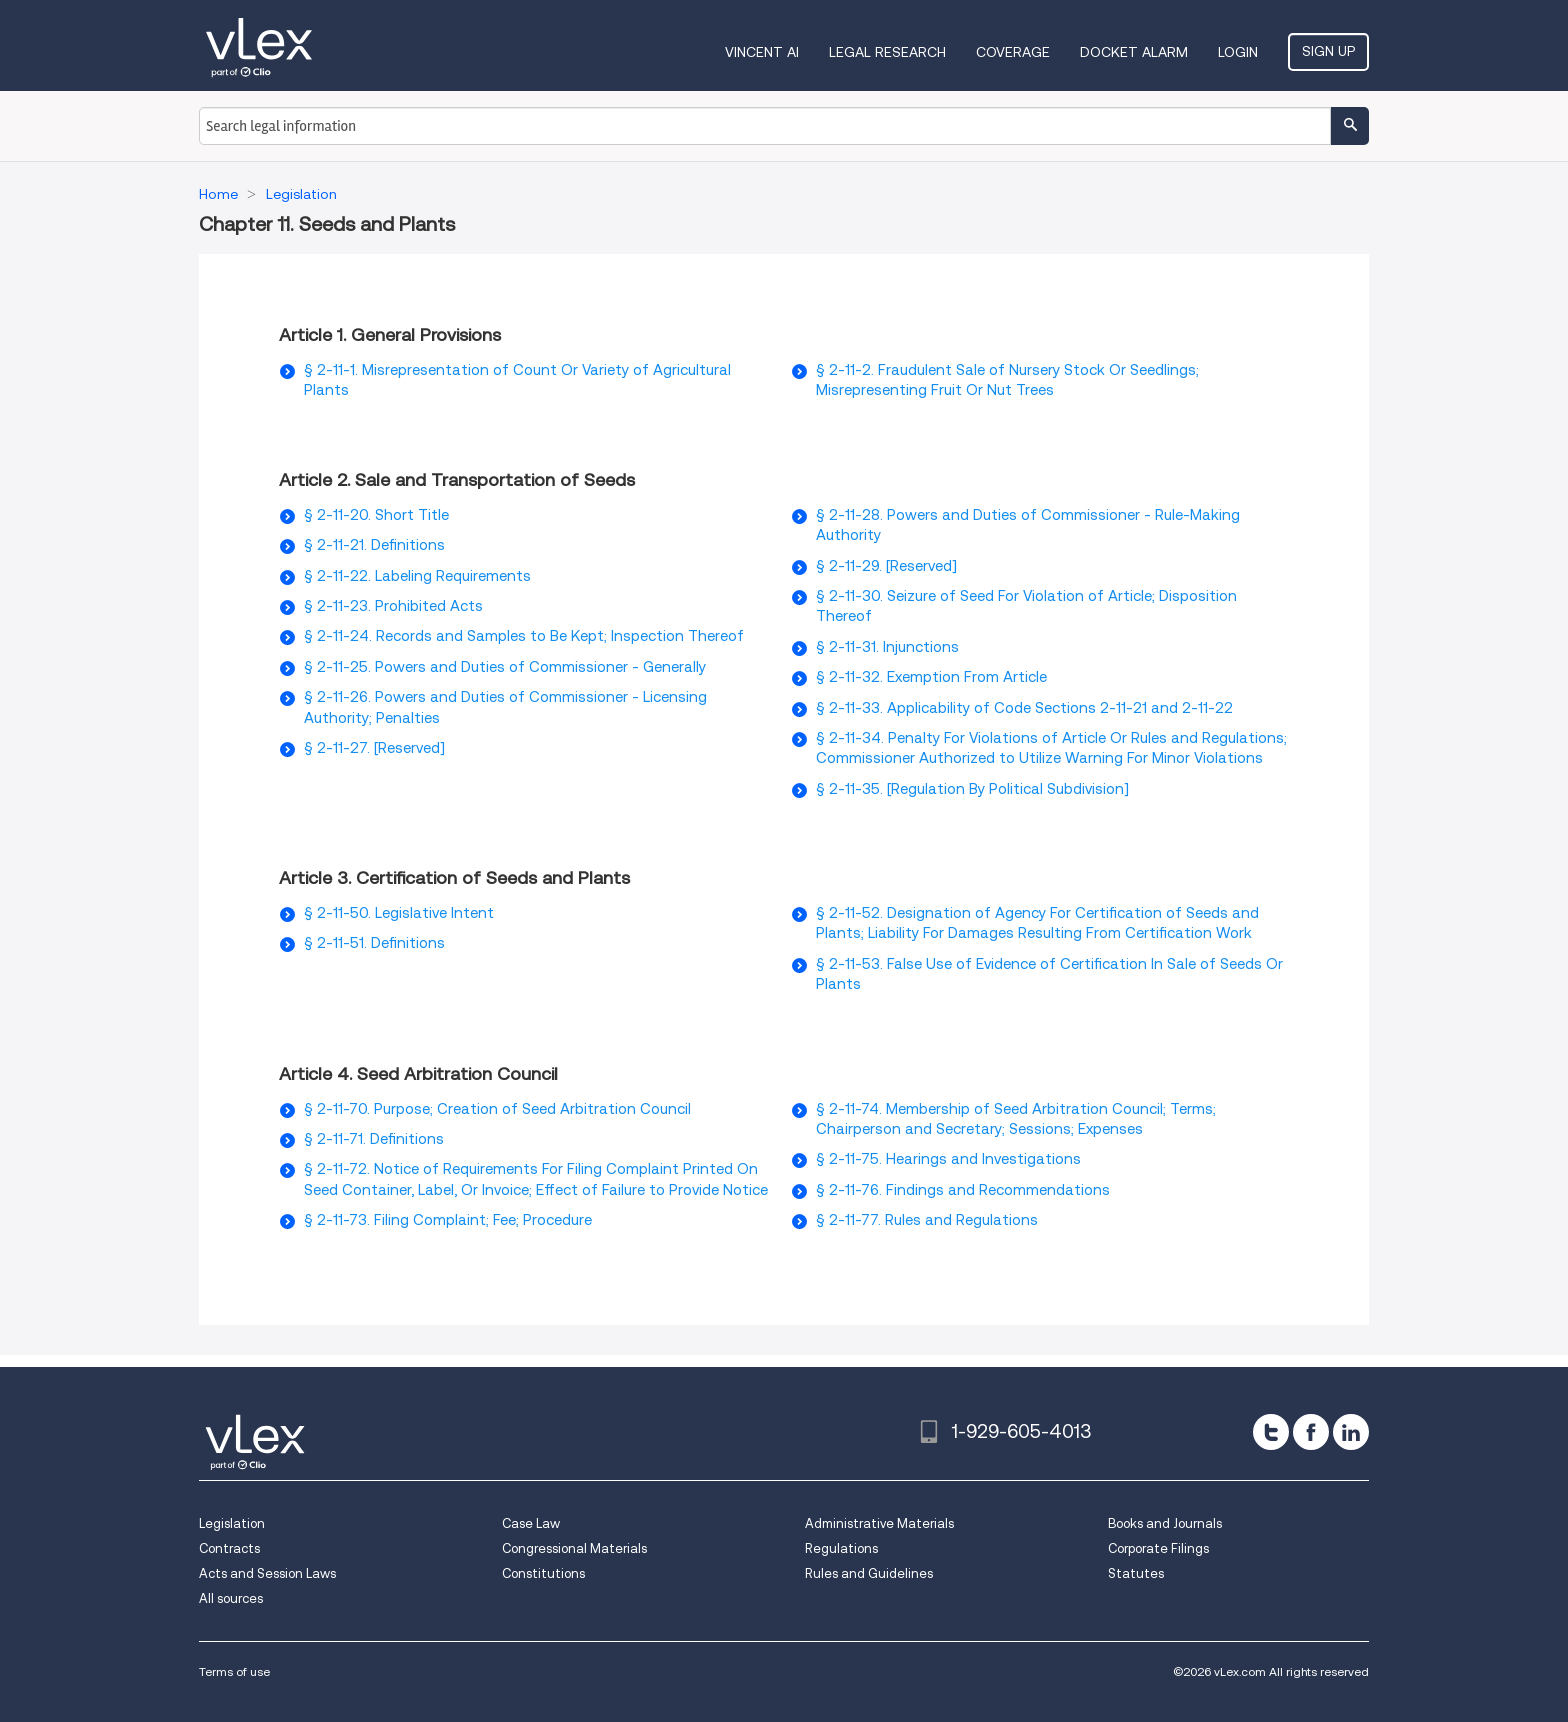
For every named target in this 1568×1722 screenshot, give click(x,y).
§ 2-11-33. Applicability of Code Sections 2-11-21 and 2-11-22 (1024, 708)
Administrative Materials (879, 1523)
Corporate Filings (1158, 1548)
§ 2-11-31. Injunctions (887, 647)
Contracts (229, 1548)
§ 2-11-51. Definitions (374, 943)
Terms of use (234, 1671)
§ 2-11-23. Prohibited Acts (393, 606)
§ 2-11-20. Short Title (376, 515)
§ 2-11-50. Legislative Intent (399, 913)
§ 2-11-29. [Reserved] (886, 566)
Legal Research (887, 52)
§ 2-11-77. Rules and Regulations (927, 1220)
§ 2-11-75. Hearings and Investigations (948, 1159)
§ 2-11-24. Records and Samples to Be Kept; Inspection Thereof (524, 636)
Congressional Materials (574, 1548)
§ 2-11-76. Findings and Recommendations (963, 1190)
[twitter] (1271, 1432)
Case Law (531, 1523)
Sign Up (1328, 51)
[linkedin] (1351, 1432)
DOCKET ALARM (1134, 52)
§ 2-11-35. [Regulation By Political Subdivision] (972, 789)
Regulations (841, 1548)
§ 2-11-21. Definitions (374, 545)
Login (1238, 52)
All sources (231, 1598)
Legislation (232, 1523)
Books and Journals (1165, 1523)
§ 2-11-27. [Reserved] (374, 748)
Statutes (1136, 1573)
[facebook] (1311, 1432)
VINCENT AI (762, 52)
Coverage (1013, 52)
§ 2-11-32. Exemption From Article (931, 677)
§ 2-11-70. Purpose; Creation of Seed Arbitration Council (497, 1109)
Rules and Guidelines (869, 1573)
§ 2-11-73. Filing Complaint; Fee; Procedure (448, 1220)
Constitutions (543, 1573)
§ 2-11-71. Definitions (374, 1139)
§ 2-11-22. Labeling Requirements (417, 576)
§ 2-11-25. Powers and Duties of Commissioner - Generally (505, 667)
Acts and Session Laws (267, 1573)
